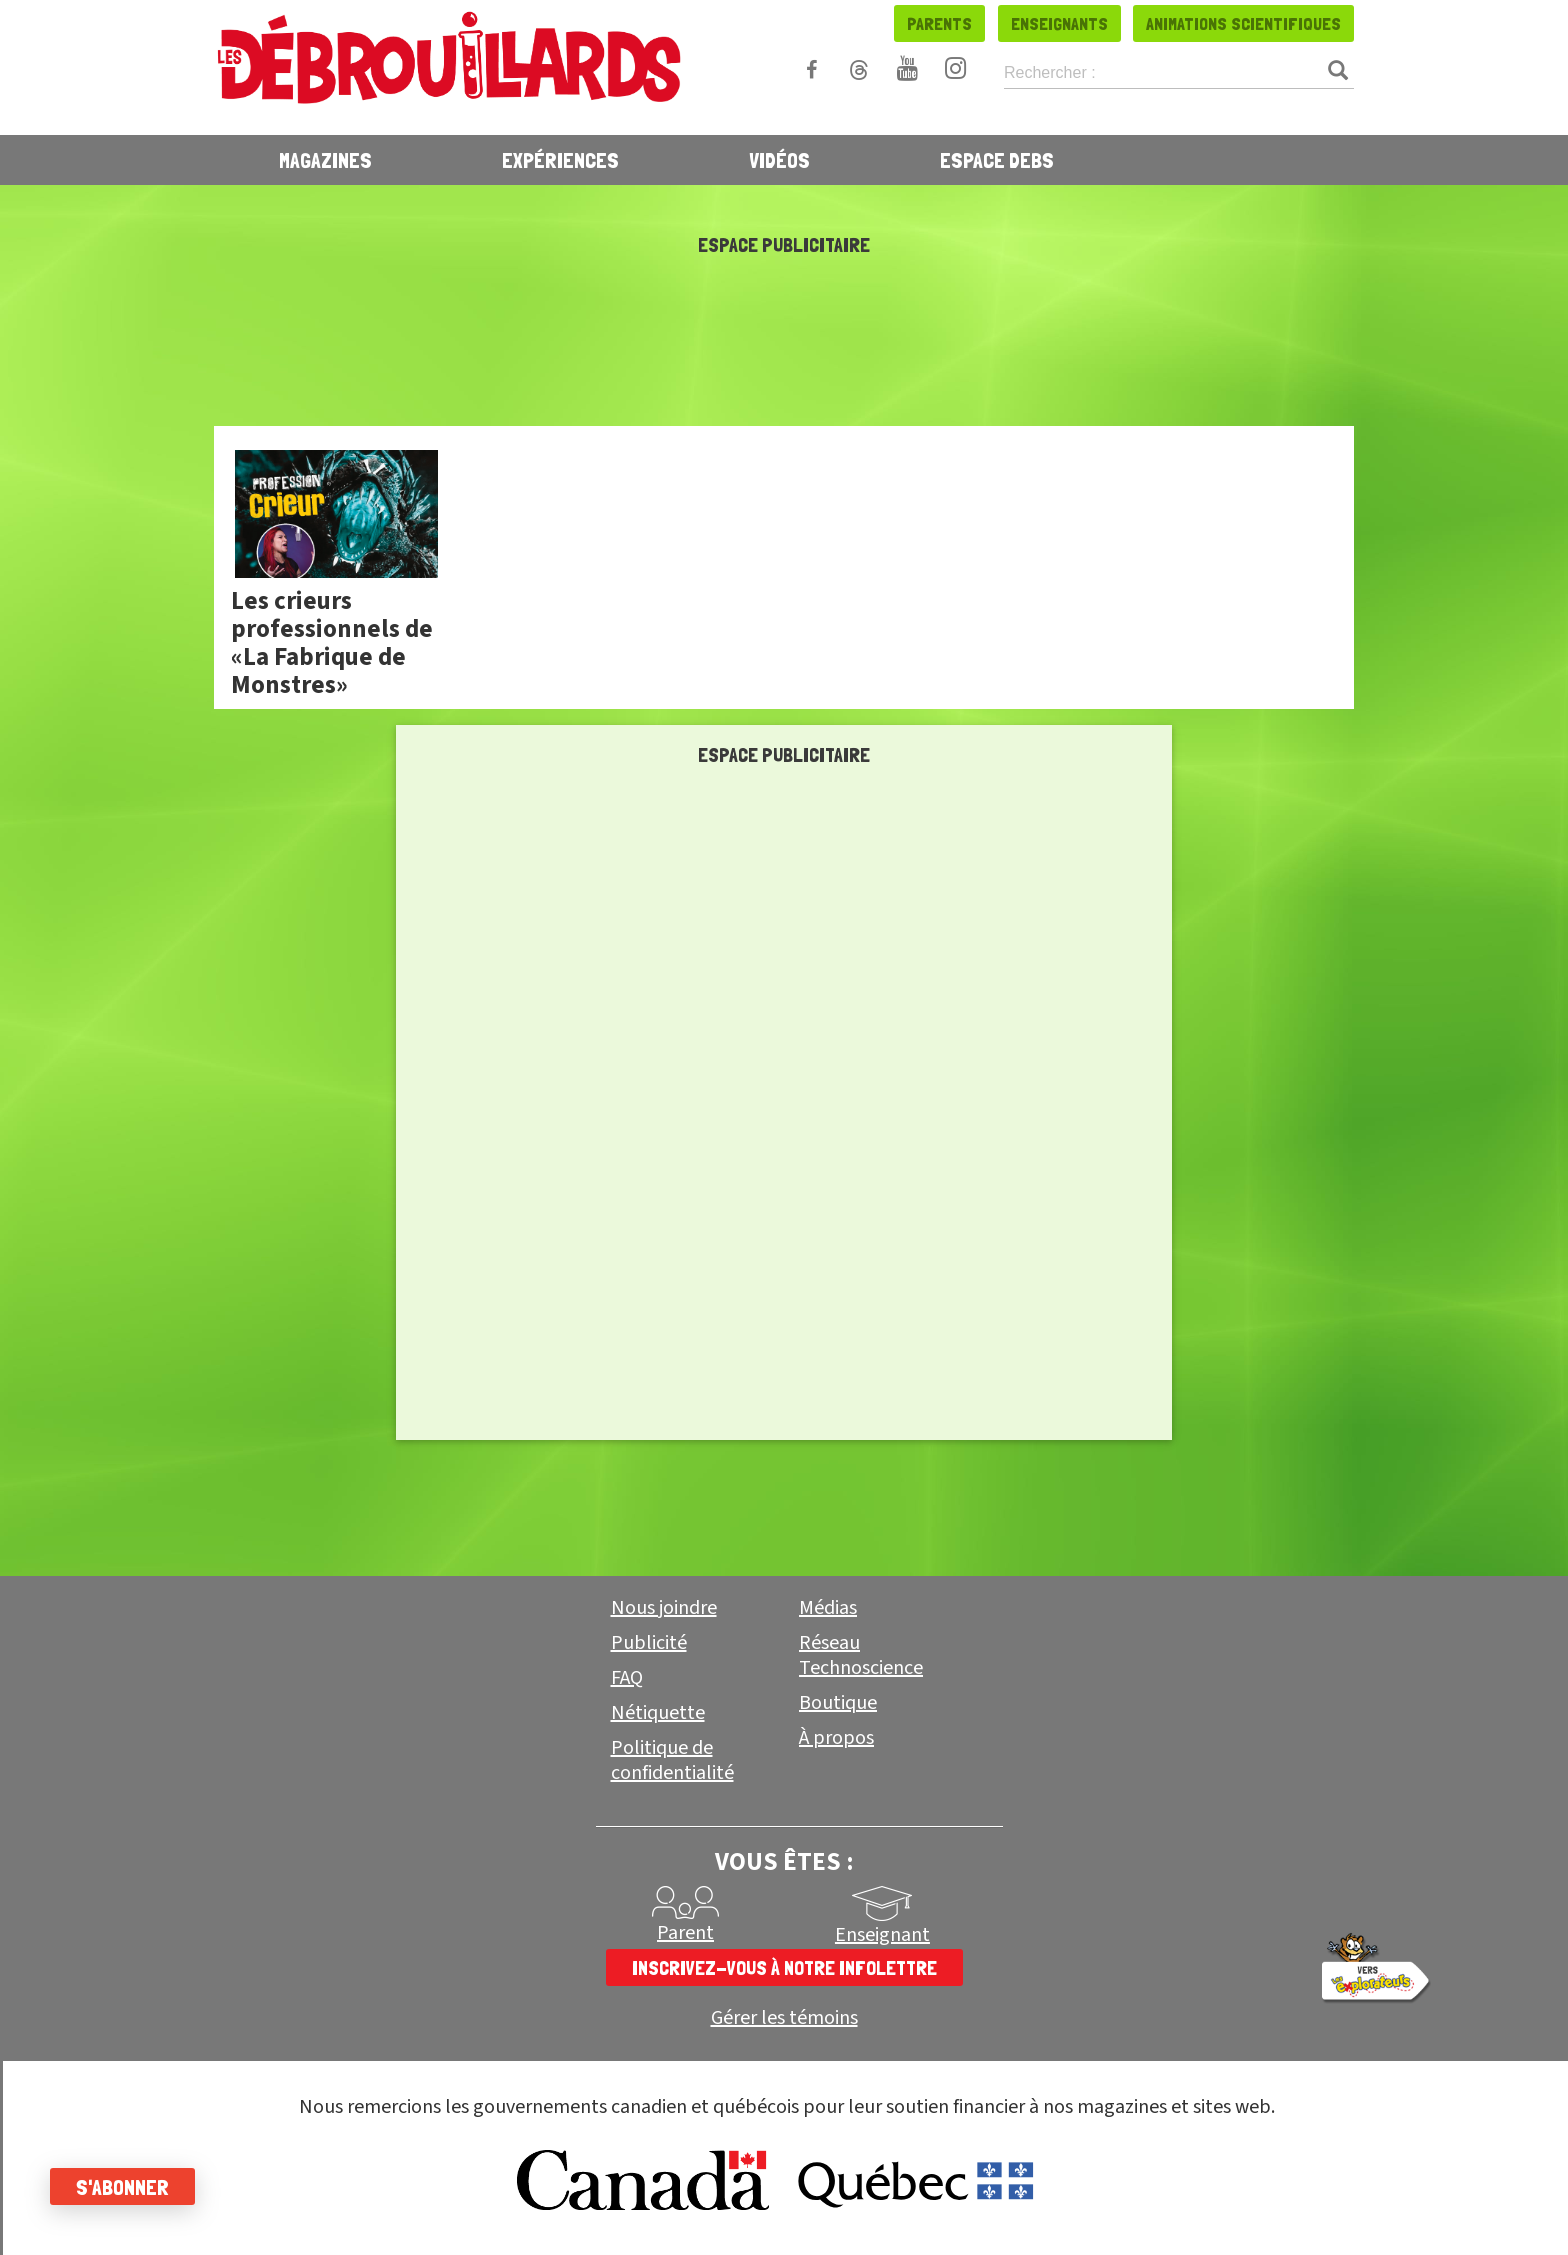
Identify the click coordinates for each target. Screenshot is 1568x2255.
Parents (939, 23)
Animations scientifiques (1243, 23)
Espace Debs (997, 160)
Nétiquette (658, 1713)
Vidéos (779, 160)
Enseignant (882, 1935)
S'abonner (122, 2187)
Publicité (649, 1643)
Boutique (838, 1703)
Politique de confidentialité (672, 1760)
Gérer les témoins (784, 2018)
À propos (836, 1738)
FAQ (627, 1678)
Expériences (560, 160)
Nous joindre (664, 1608)
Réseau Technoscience (861, 1655)
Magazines (325, 160)
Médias (828, 1608)
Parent (685, 1933)
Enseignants (1059, 23)
